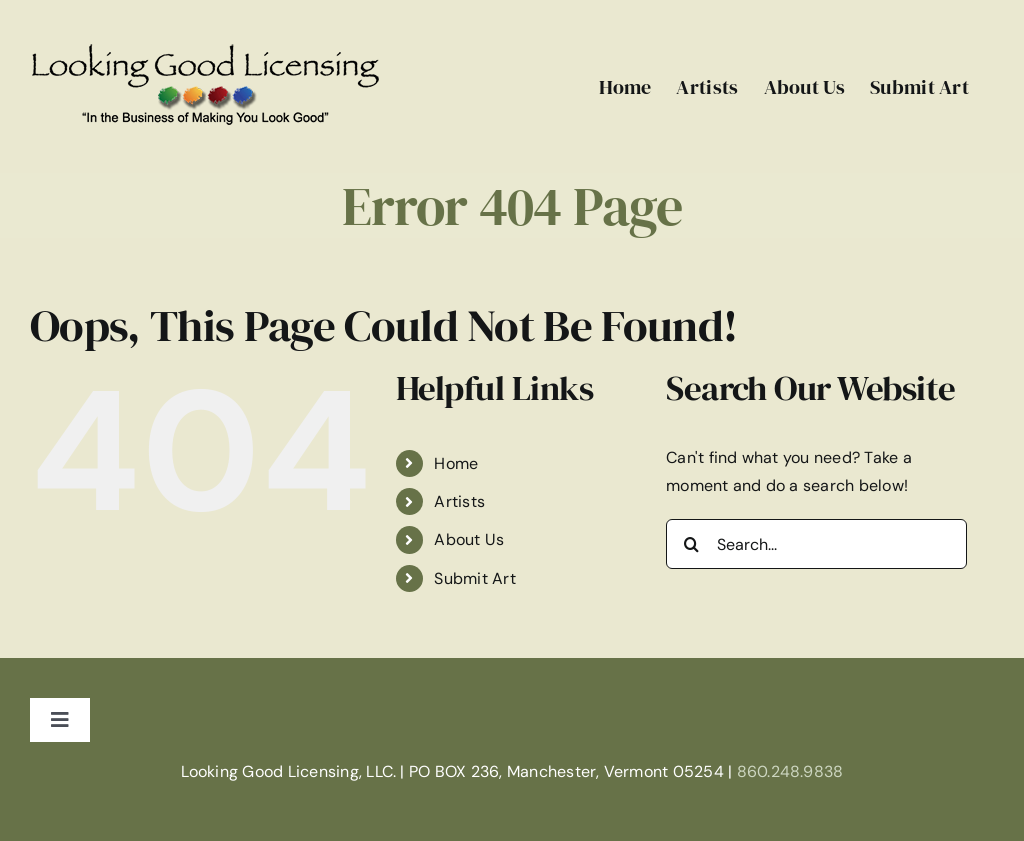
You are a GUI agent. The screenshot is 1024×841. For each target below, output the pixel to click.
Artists (459, 501)
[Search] (691, 544)
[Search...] (816, 544)
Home (456, 463)
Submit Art (474, 578)
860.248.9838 (790, 771)
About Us (469, 539)
